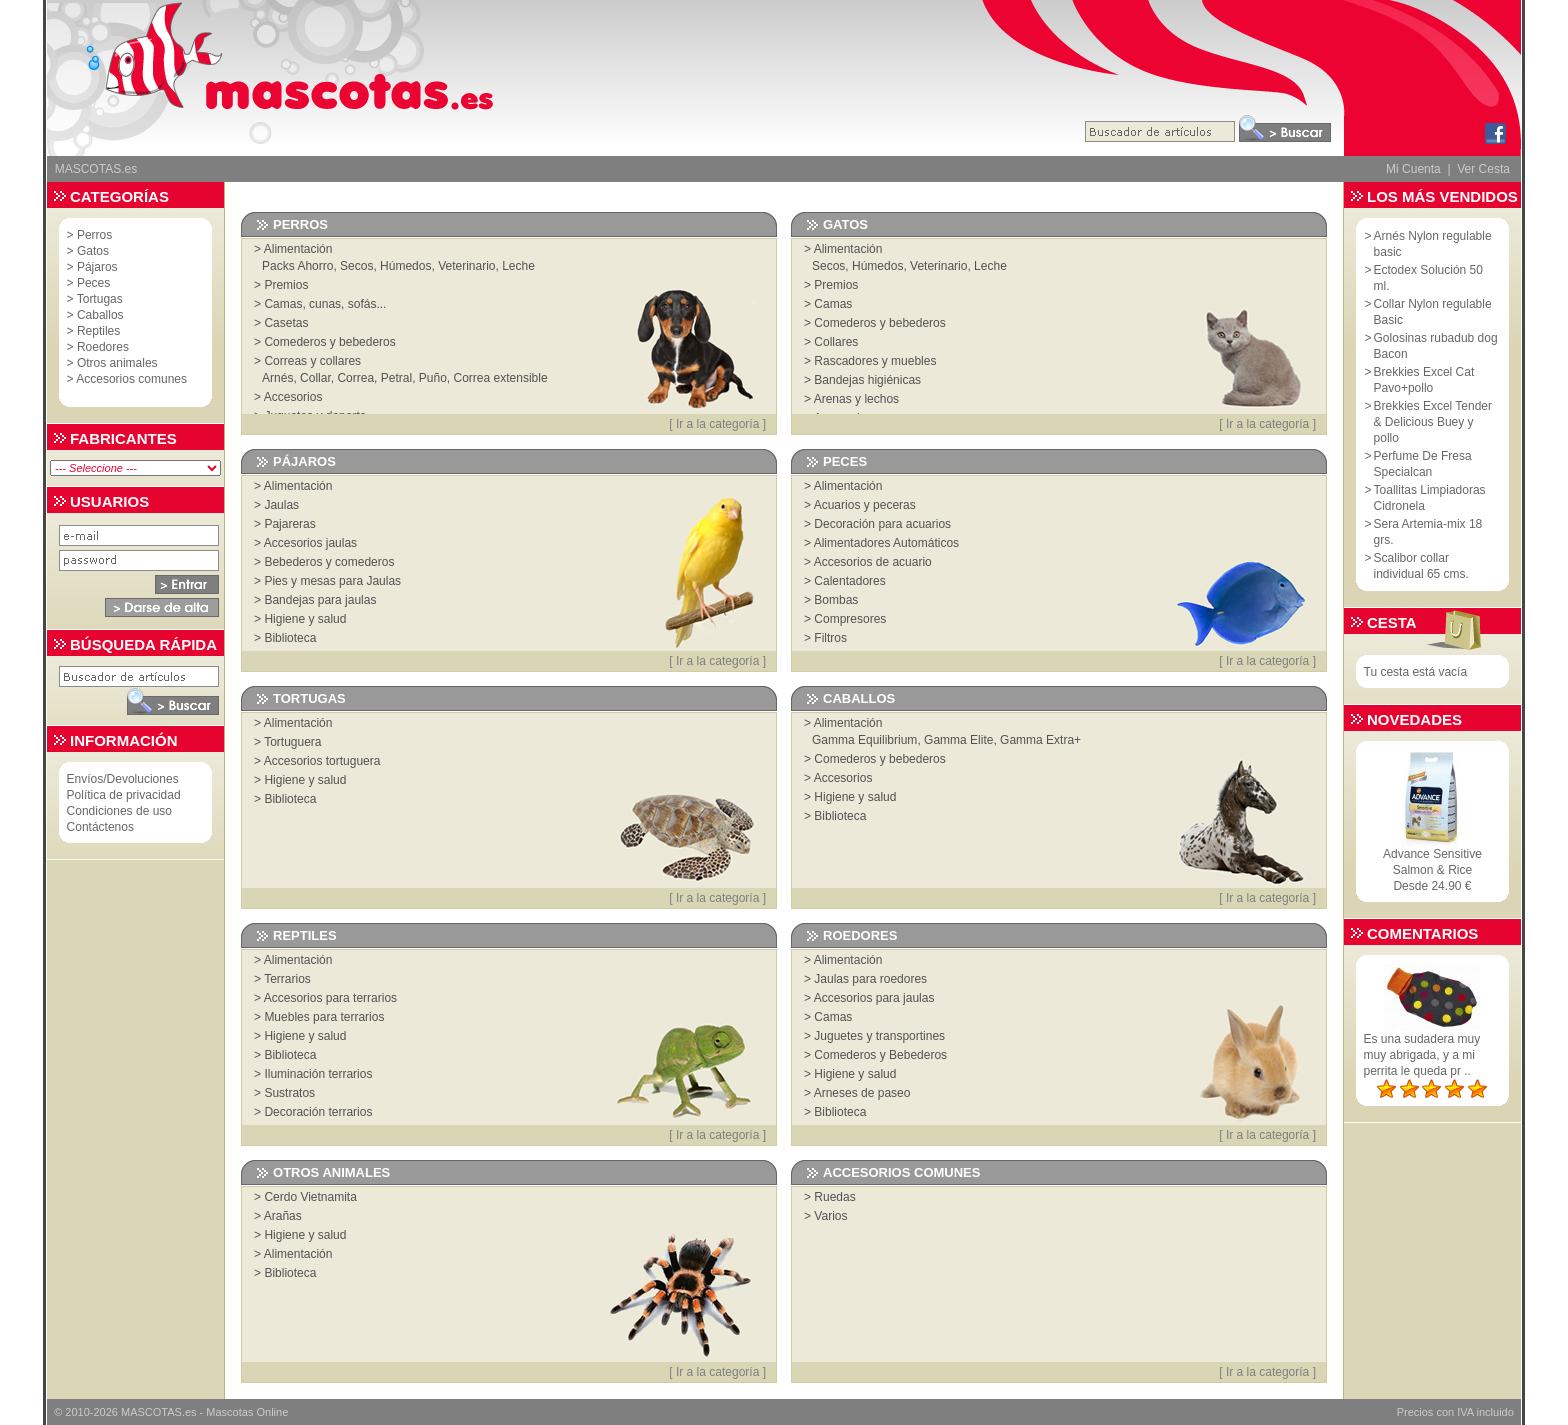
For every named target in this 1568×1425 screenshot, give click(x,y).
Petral (396, 378)
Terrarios (287, 979)
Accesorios (293, 397)
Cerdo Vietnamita (310, 1197)
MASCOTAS (151, 1412)
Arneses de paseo (862, 1093)
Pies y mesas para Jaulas (332, 581)
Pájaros (97, 267)
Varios (830, 1216)
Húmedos (405, 266)
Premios (286, 285)
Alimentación (298, 249)
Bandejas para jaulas (320, 600)
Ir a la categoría (717, 424)
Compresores (850, 619)
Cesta (1392, 622)
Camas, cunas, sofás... (325, 304)
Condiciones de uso (119, 811)
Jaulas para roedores (870, 979)
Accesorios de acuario (873, 562)
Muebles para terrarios (324, 1017)
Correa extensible (501, 378)
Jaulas (281, 505)
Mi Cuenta (1413, 169)
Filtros (830, 638)
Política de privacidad (124, 795)
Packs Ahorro (297, 266)
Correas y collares (312, 361)
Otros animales (117, 363)
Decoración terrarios (318, 1112)
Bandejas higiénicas (867, 380)
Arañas (283, 1216)
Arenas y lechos (856, 399)
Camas (833, 304)
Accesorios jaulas (310, 543)
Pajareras (289, 524)
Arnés (277, 378)
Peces (93, 283)
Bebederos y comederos (329, 562)
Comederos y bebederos (329, 342)
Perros (94, 235)
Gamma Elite (958, 740)
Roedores (103, 347)
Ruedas (834, 1197)
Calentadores (849, 581)
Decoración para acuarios (882, 524)
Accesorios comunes (131, 379)
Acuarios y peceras (865, 505)
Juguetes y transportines (879, 1036)
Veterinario (466, 266)
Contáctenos (100, 827)
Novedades (1414, 719)
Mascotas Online (247, 1412)
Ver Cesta (1483, 169)
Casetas (286, 323)
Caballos (100, 315)
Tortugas (100, 299)
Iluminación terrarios (318, 1074)
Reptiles (98, 331)
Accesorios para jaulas (874, 998)
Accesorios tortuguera (322, 761)
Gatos (93, 251)
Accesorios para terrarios (330, 998)
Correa (355, 378)
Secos (356, 266)
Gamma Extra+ (1040, 740)
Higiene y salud (305, 619)
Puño (433, 378)
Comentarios (1422, 933)
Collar (315, 378)
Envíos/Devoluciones (123, 779)
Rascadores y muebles (875, 361)
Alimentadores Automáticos (886, 543)
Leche (518, 266)
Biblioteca (290, 638)
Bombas (836, 600)
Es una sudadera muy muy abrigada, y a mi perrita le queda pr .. (1422, 1055)
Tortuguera (292, 742)
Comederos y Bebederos (880, 1055)
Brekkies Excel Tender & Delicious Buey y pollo (1433, 422)
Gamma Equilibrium (864, 740)
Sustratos (289, 1093)
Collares (836, 342)
